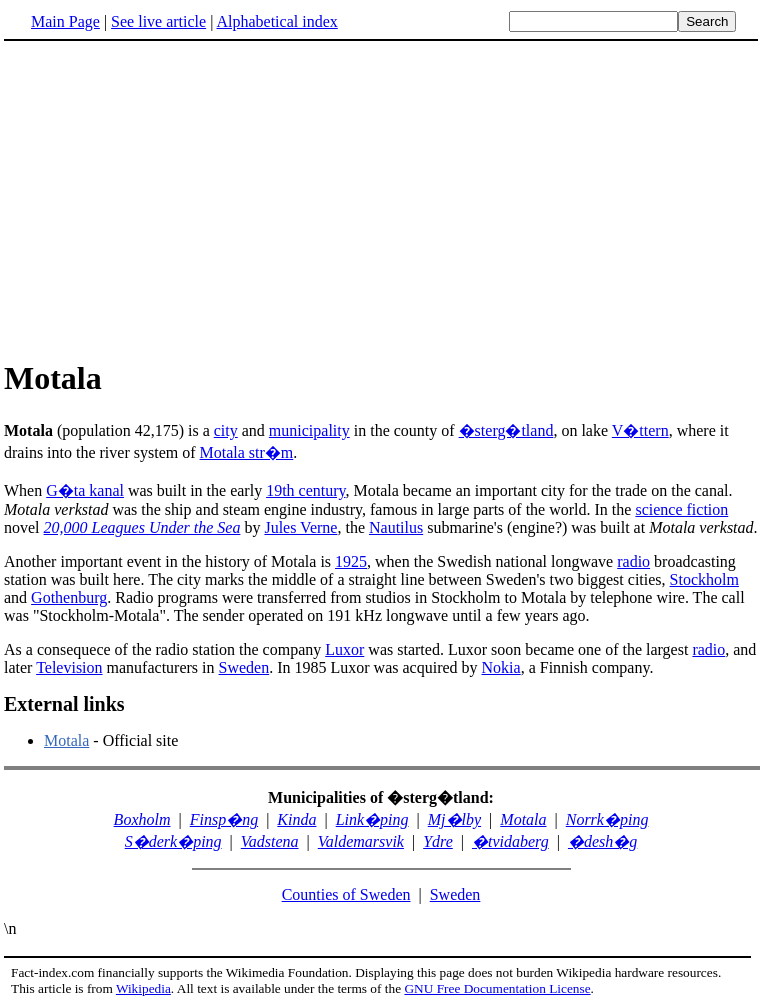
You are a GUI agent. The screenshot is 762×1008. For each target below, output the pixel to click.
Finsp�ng (224, 819)
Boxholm (142, 819)
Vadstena (270, 841)
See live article (158, 21)
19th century (305, 490)
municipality (309, 430)
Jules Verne (300, 527)
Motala (66, 740)
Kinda (296, 819)
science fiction (681, 509)
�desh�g (602, 841)
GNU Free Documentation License (497, 988)
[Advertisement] (172, 199)
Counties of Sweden (346, 894)
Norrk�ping (607, 819)
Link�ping (372, 819)
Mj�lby (454, 819)
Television (69, 667)
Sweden (244, 667)
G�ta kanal (85, 490)
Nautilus (396, 527)
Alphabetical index (276, 21)
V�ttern (640, 430)
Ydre (438, 841)
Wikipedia (143, 988)
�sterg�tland (506, 430)
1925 (351, 561)
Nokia (501, 667)
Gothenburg (69, 597)
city (226, 430)
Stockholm (704, 579)
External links (64, 704)
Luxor (344, 649)
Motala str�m (247, 452)
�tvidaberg (510, 841)
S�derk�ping (173, 841)
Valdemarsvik (361, 841)
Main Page (65, 21)
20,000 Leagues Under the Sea (142, 527)
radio (633, 561)
